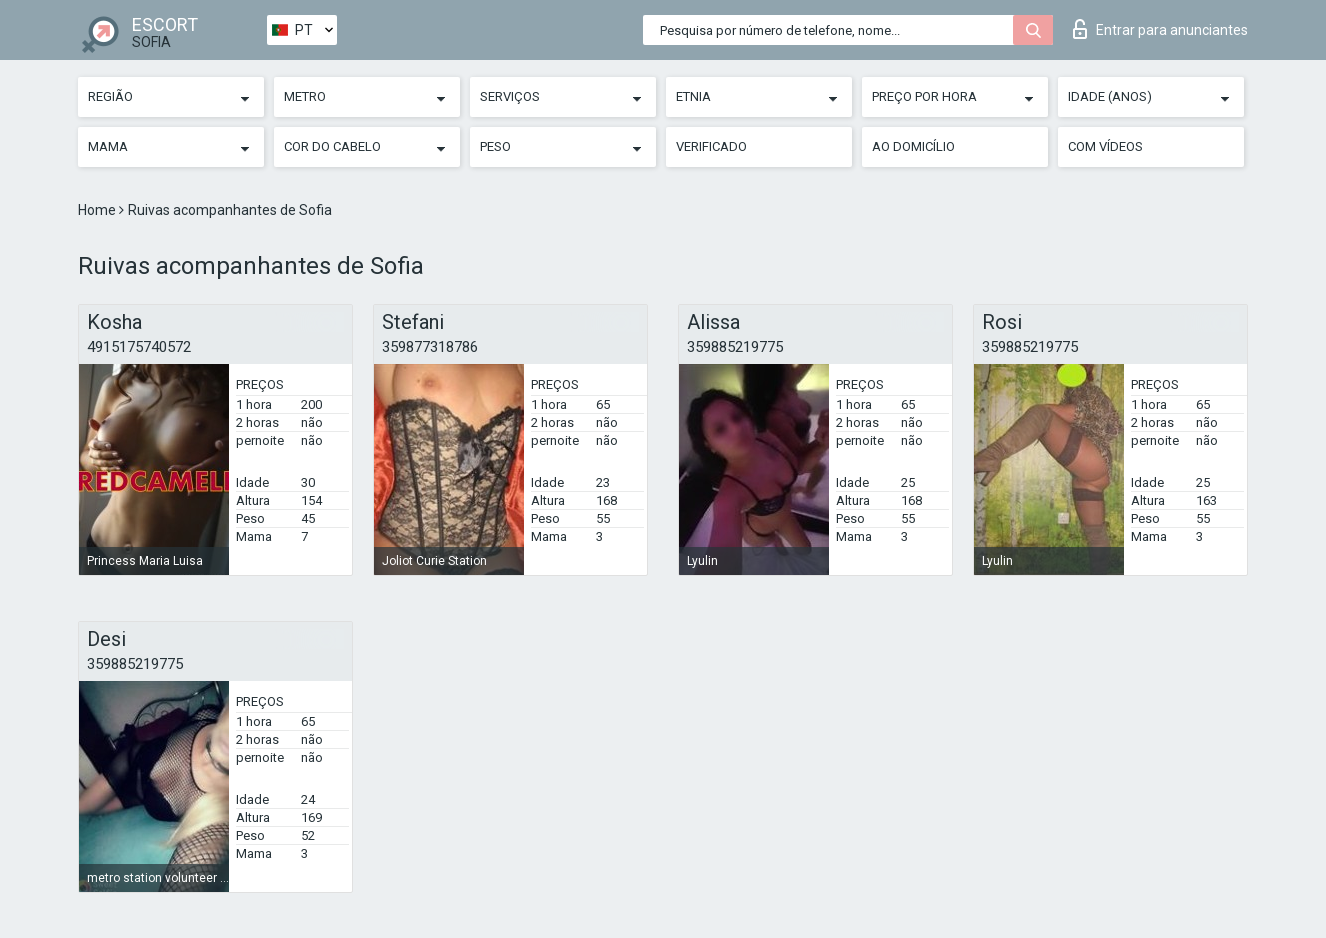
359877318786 (430, 347)
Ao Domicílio (913, 146)
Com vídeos (1105, 146)
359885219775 (735, 347)
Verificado (711, 146)
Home (98, 210)
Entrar (1160, 29)
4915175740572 (139, 347)
